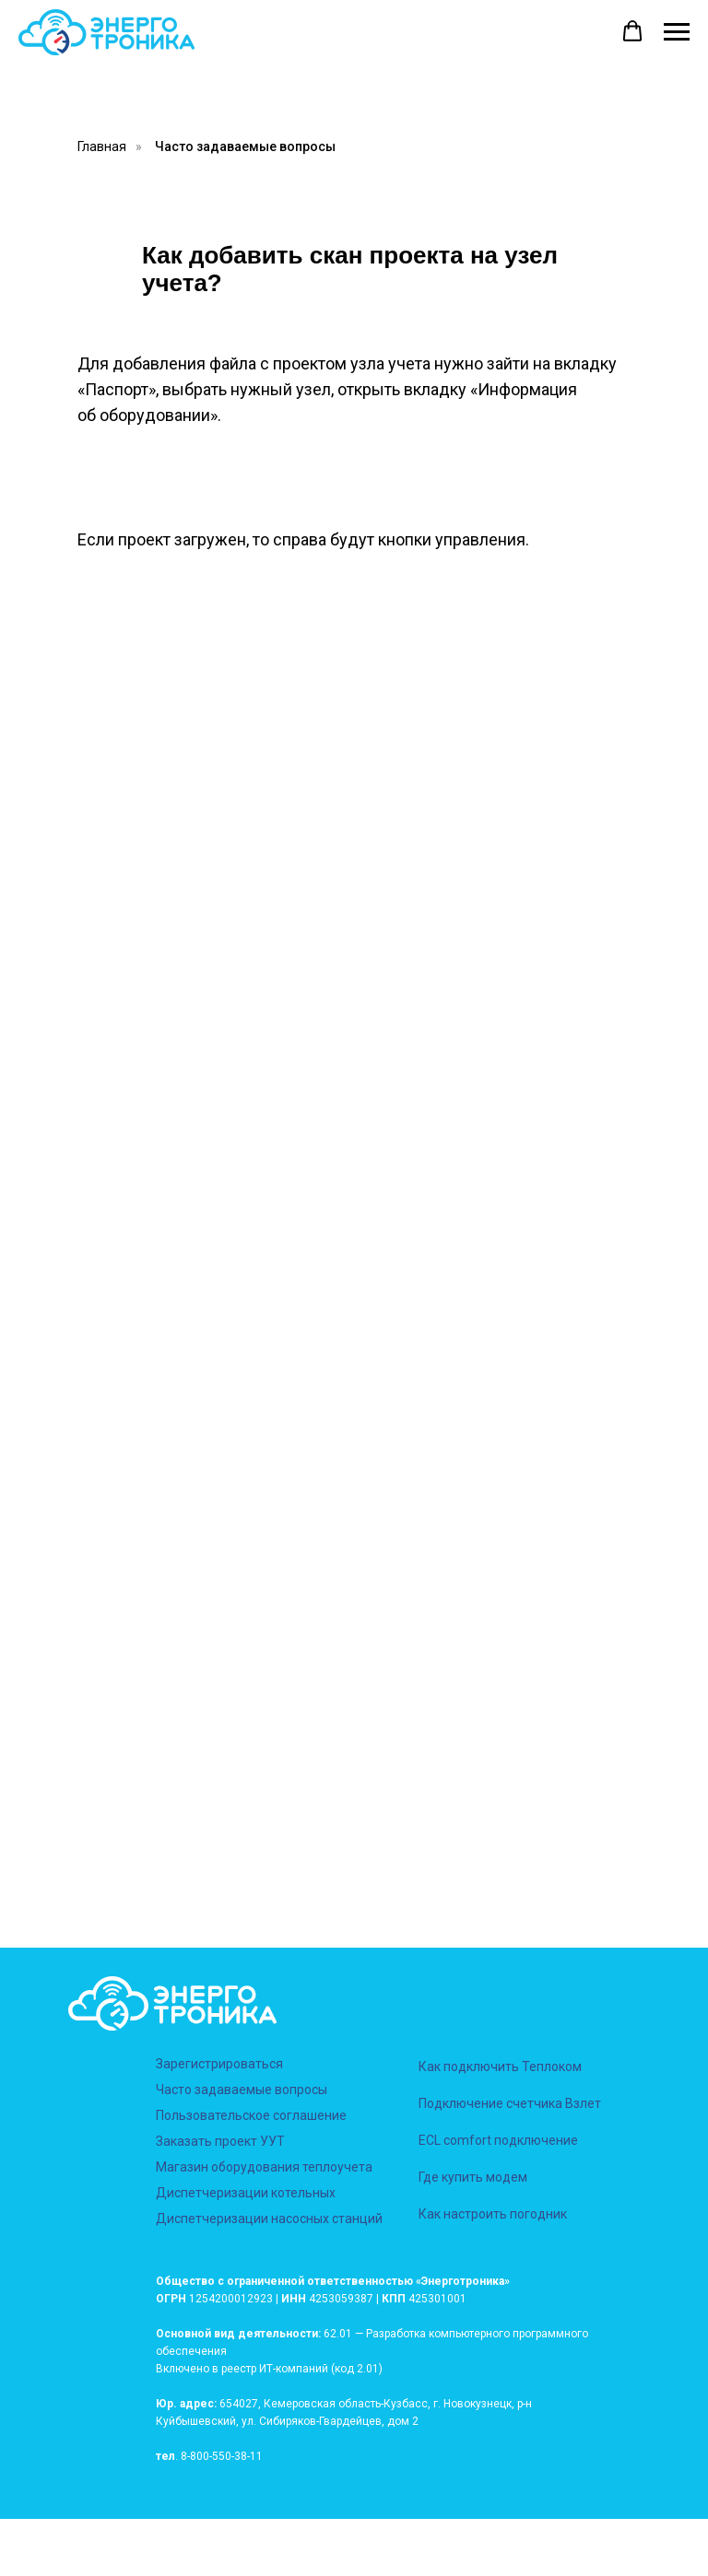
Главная (101, 146)
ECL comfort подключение (498, 2140)
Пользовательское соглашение (251, 2115)
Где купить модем (473, 2177)
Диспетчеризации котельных (246, 2192)
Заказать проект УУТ (220, 2141)
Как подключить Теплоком (500, 2066)
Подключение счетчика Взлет (510, 2103)
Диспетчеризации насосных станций (269, 2218)
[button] (632, 31)
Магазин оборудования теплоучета (264, 2167)
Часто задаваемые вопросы (245, 146)
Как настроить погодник (493, 2214)
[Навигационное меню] (677, 32)
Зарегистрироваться (219, 2063)
